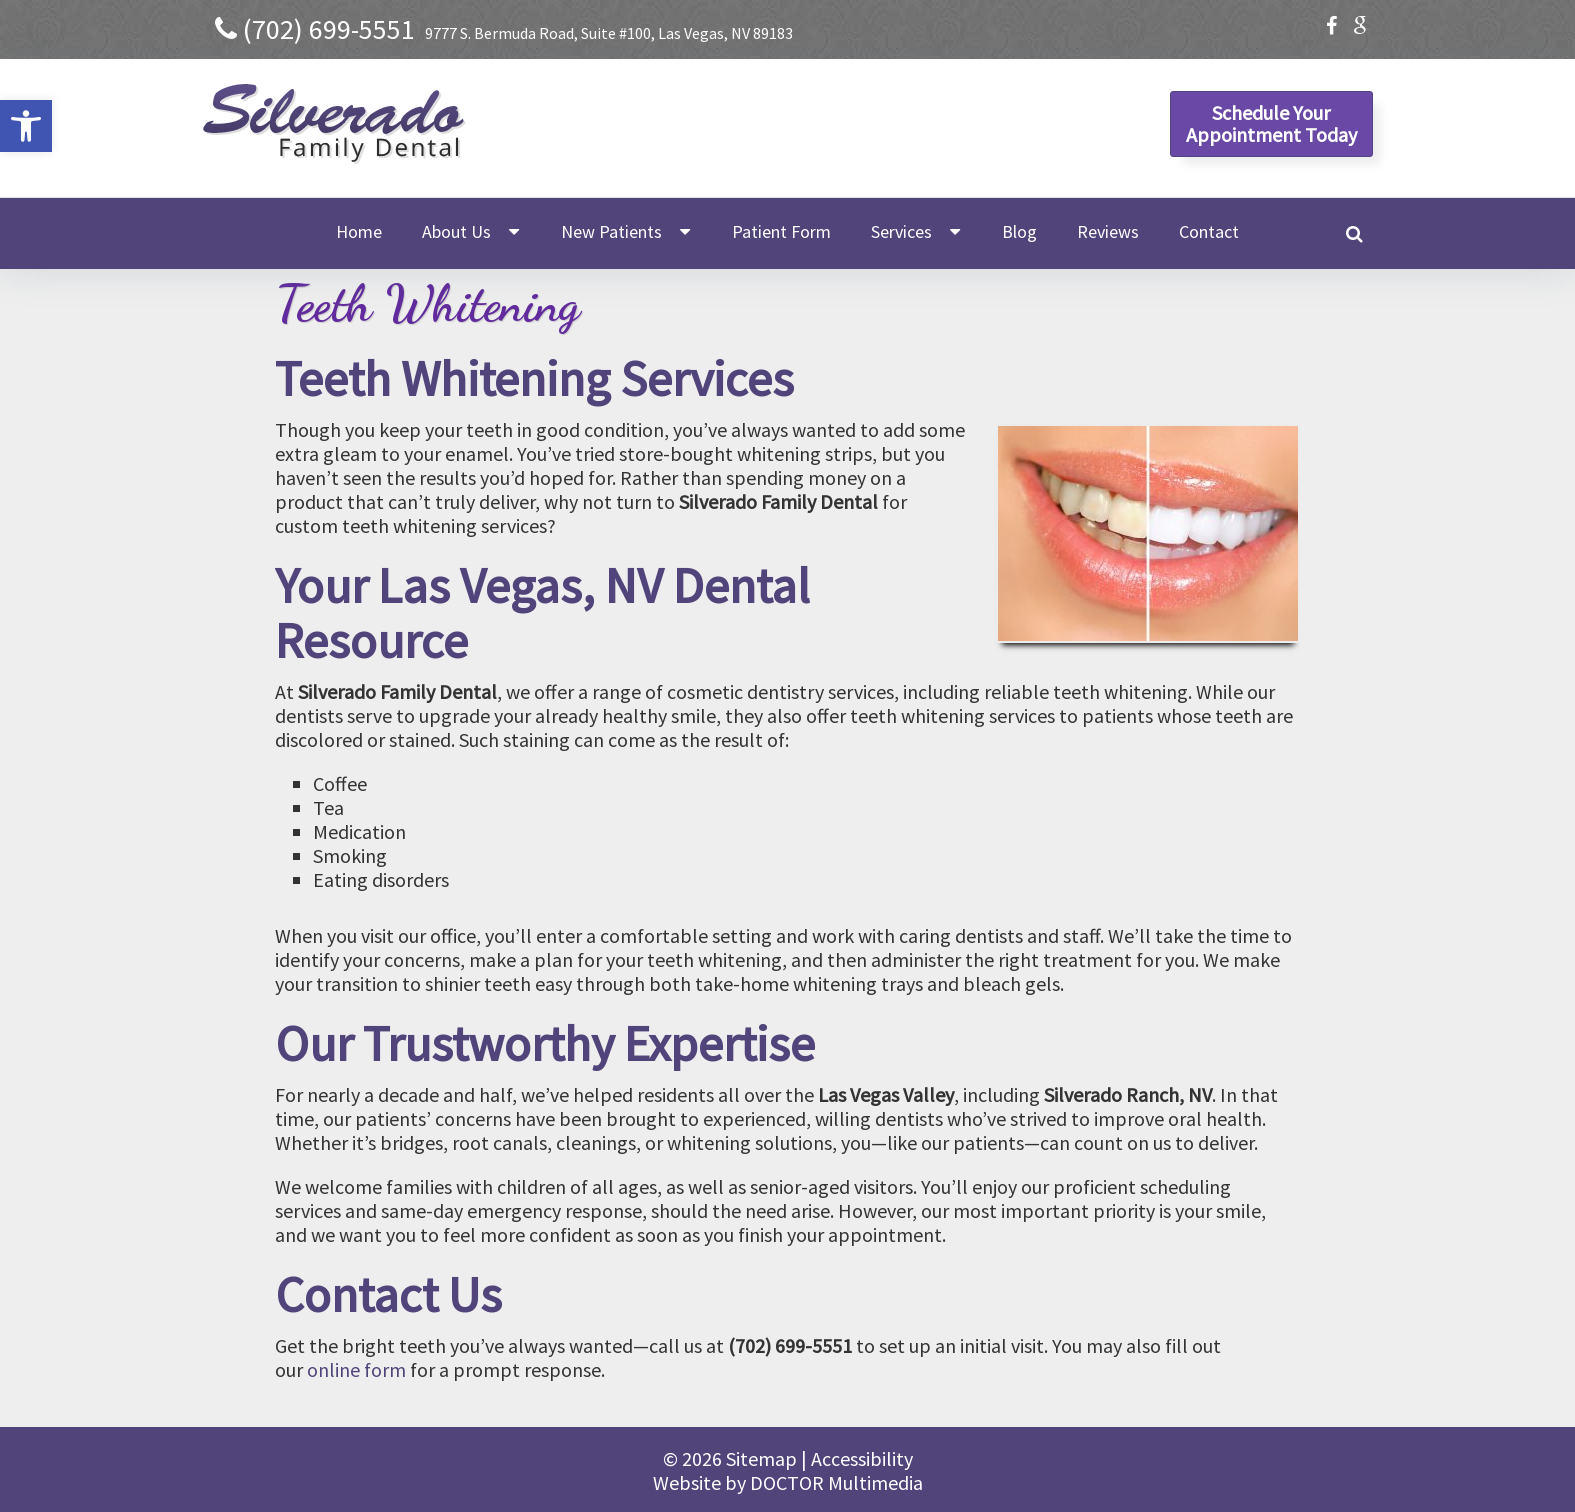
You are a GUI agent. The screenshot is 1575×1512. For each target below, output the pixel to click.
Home (359, 231)
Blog (1019, 231)
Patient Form (781, 231)
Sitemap (761, 1458)
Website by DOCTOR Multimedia (788, 1482)
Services (901, 231)
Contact (1209, 231)
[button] (26, 126)
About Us (456, 231)
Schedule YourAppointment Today (1271, 123)
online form (356, 1369)
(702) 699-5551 (329, 29)
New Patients (611, 231)
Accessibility (862, 1458)
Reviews (1108, 231)
